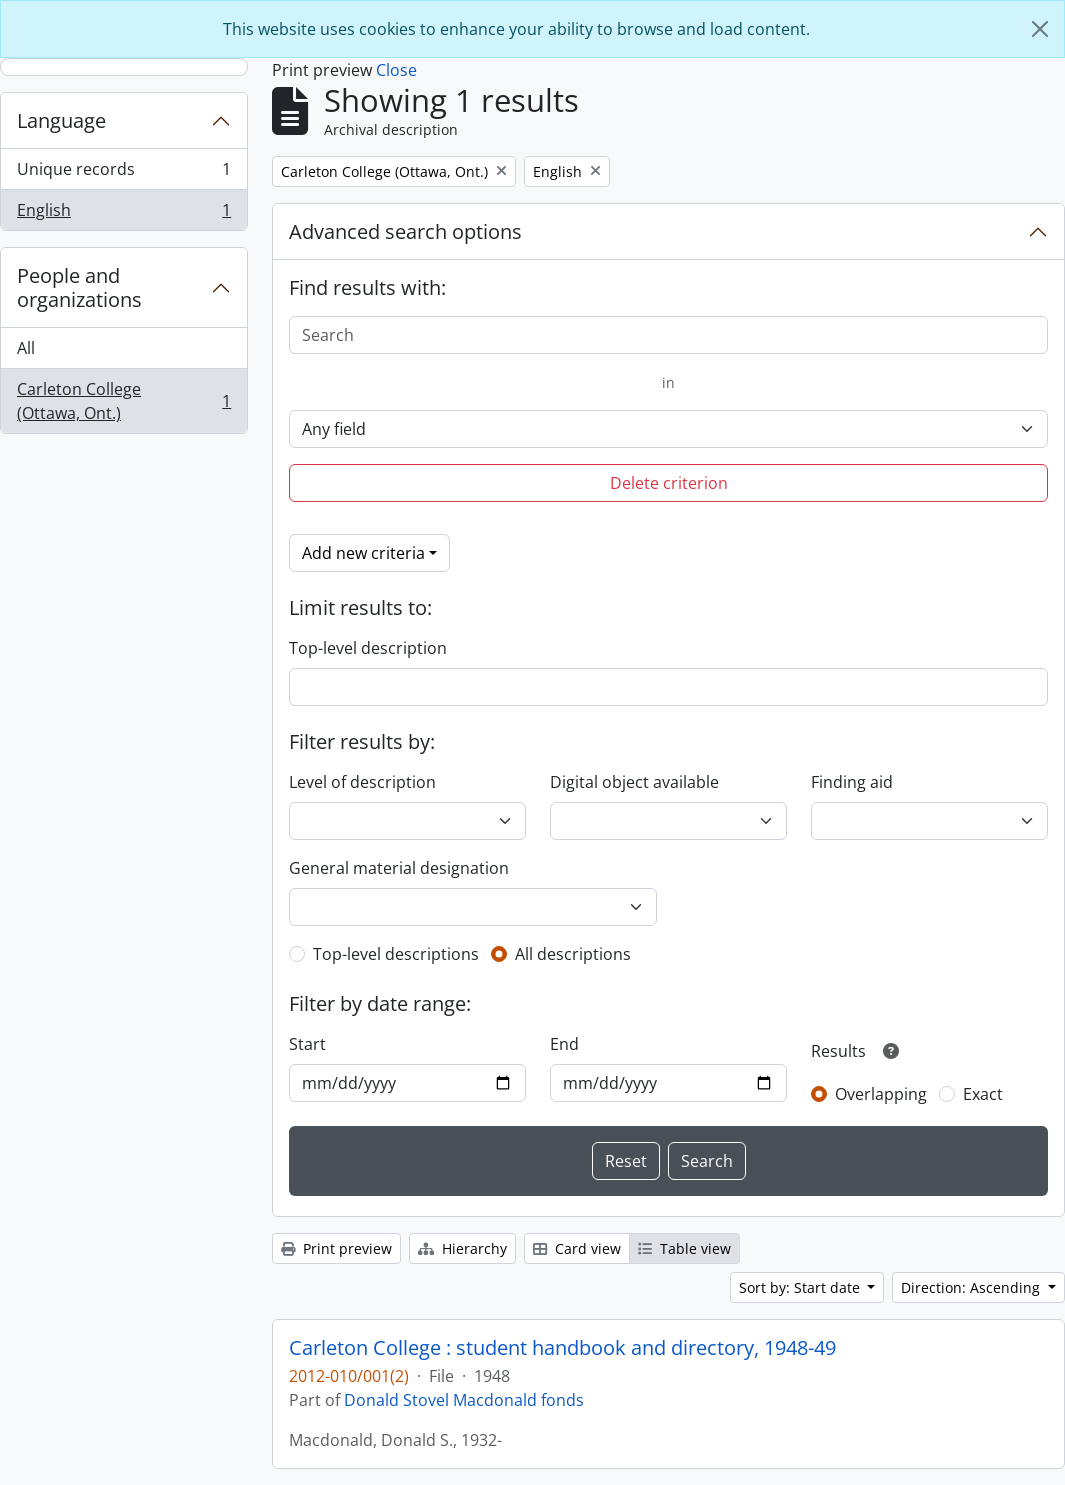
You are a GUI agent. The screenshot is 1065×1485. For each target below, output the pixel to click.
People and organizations (79, 287)
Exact (983, 1094)
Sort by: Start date (801, 1287)
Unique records (123, 173)
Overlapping (881, 1094)
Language (61, 120)
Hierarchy (462, 1248)
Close (396, 70)
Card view (577, 1248)
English (123, 214)
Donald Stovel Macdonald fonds (464, 1400)
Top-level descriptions (396, 954)
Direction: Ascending (972, 1287)
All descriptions (573, 954)
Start (307, 1044)
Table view (684, 1248)
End (564, 1044)
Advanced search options (405, 231)
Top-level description (368, 648)
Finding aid (852, 782)
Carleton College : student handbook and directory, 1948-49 (562, 1348)
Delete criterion (669, 483)
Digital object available (634, 782)
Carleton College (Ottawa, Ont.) (123, 401)
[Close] (1040, 29)
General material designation (399, 868)
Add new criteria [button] (363, 553)
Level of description (362, 782)
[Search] (668, 335)
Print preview (336, 1248)
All (26, 348)
